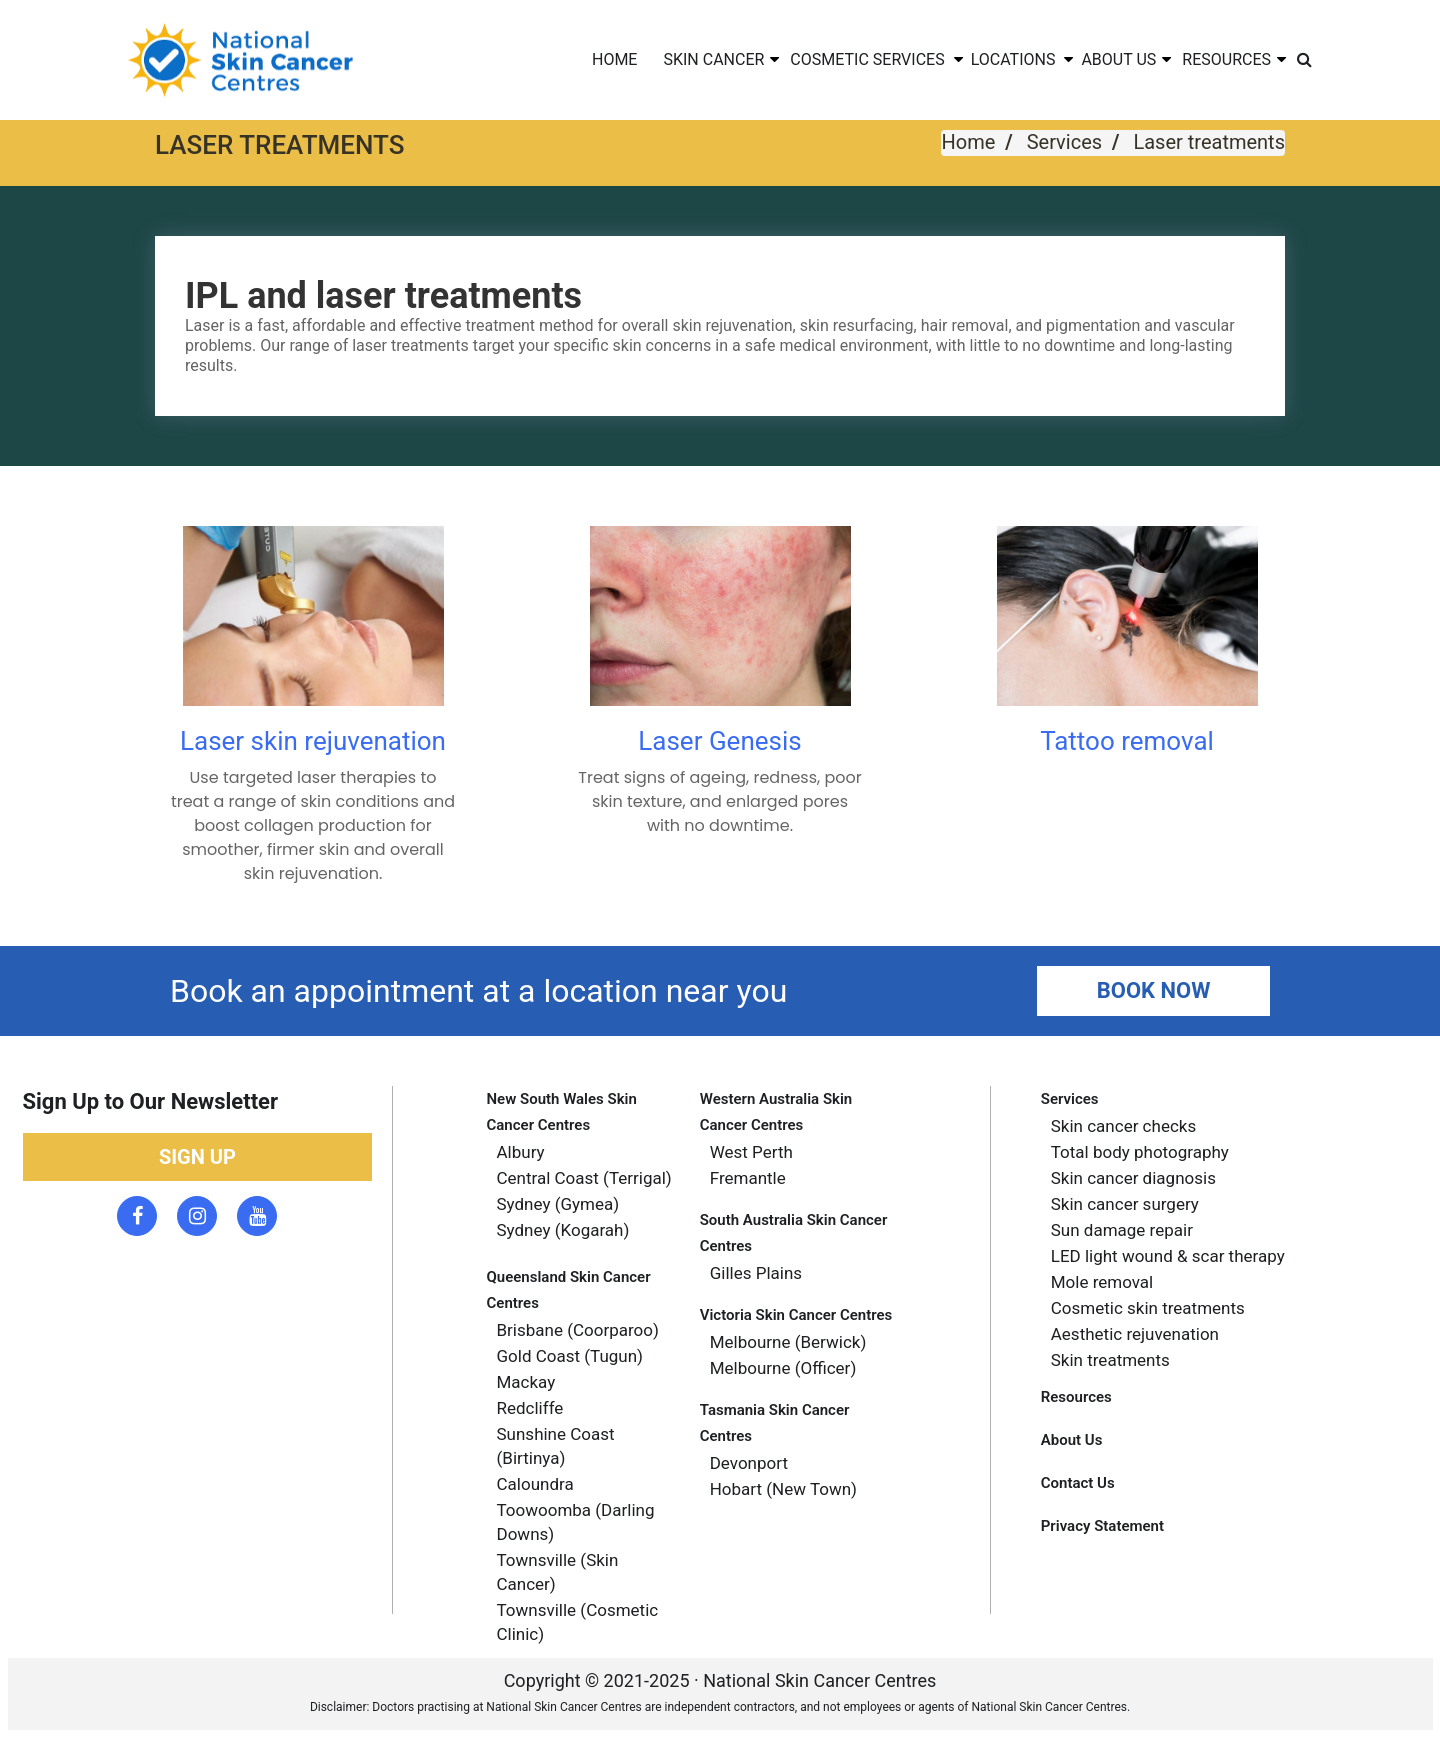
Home (968, 142)
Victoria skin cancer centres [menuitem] (796, 1315)
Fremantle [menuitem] (748, 1178)
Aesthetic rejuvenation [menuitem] (1135, 1334)
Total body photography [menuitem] (1140, 1152)
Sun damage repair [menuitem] (1122, 1230)
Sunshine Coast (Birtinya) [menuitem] (556, 1446)
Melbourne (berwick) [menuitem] (788, 1342)
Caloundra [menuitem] (535, 1484)
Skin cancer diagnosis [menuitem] (1133, 1178)
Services (1064, 142)
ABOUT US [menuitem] (1118, 59)
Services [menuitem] (1070, 1099)
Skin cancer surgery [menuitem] (1125, 1204)
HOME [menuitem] (614, 59)
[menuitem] (1304, 60)
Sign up (197, 1157)
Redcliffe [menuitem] (530, 1408)
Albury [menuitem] (521, 1152)
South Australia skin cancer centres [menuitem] (794, 1233)
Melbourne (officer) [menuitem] (783, 1368)
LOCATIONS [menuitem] (1013, 59)
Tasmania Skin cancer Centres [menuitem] (775, 1423)
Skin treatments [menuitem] (1110, 1360)
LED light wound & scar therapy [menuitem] (1168, 1256)
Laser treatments (1209, 142)
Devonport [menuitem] (749, 1463)
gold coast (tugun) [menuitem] (570, 1356)
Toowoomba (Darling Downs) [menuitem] (576, 1522)
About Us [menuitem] (1072, 1440)
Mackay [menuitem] (526, 1382)
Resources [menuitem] (1076, 1397)
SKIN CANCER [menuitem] (713, 59)
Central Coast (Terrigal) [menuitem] (584, 1178)
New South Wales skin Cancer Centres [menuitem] (562, 1112)
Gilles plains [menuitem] (756, 1273)
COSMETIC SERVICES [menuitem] (867, 59)
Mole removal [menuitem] (1102, 1282)
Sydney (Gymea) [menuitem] (558, 1204)
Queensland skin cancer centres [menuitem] (569, 1290)
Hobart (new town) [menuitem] (783, 1489)
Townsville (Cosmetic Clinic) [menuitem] (578, 1622)
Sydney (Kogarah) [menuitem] (563, 1230)
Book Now (1154, 990)
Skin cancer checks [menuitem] (1123, 1126)
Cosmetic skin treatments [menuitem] (1148, 1308)
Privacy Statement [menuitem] (1102, 1526)
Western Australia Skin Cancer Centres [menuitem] (776, 1112)
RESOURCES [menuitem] (1226, 59)
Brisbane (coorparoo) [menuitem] (578, 1330)
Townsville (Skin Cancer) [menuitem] (558, 1572)
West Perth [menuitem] (751, 1152)
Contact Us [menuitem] (1078, 1483)
